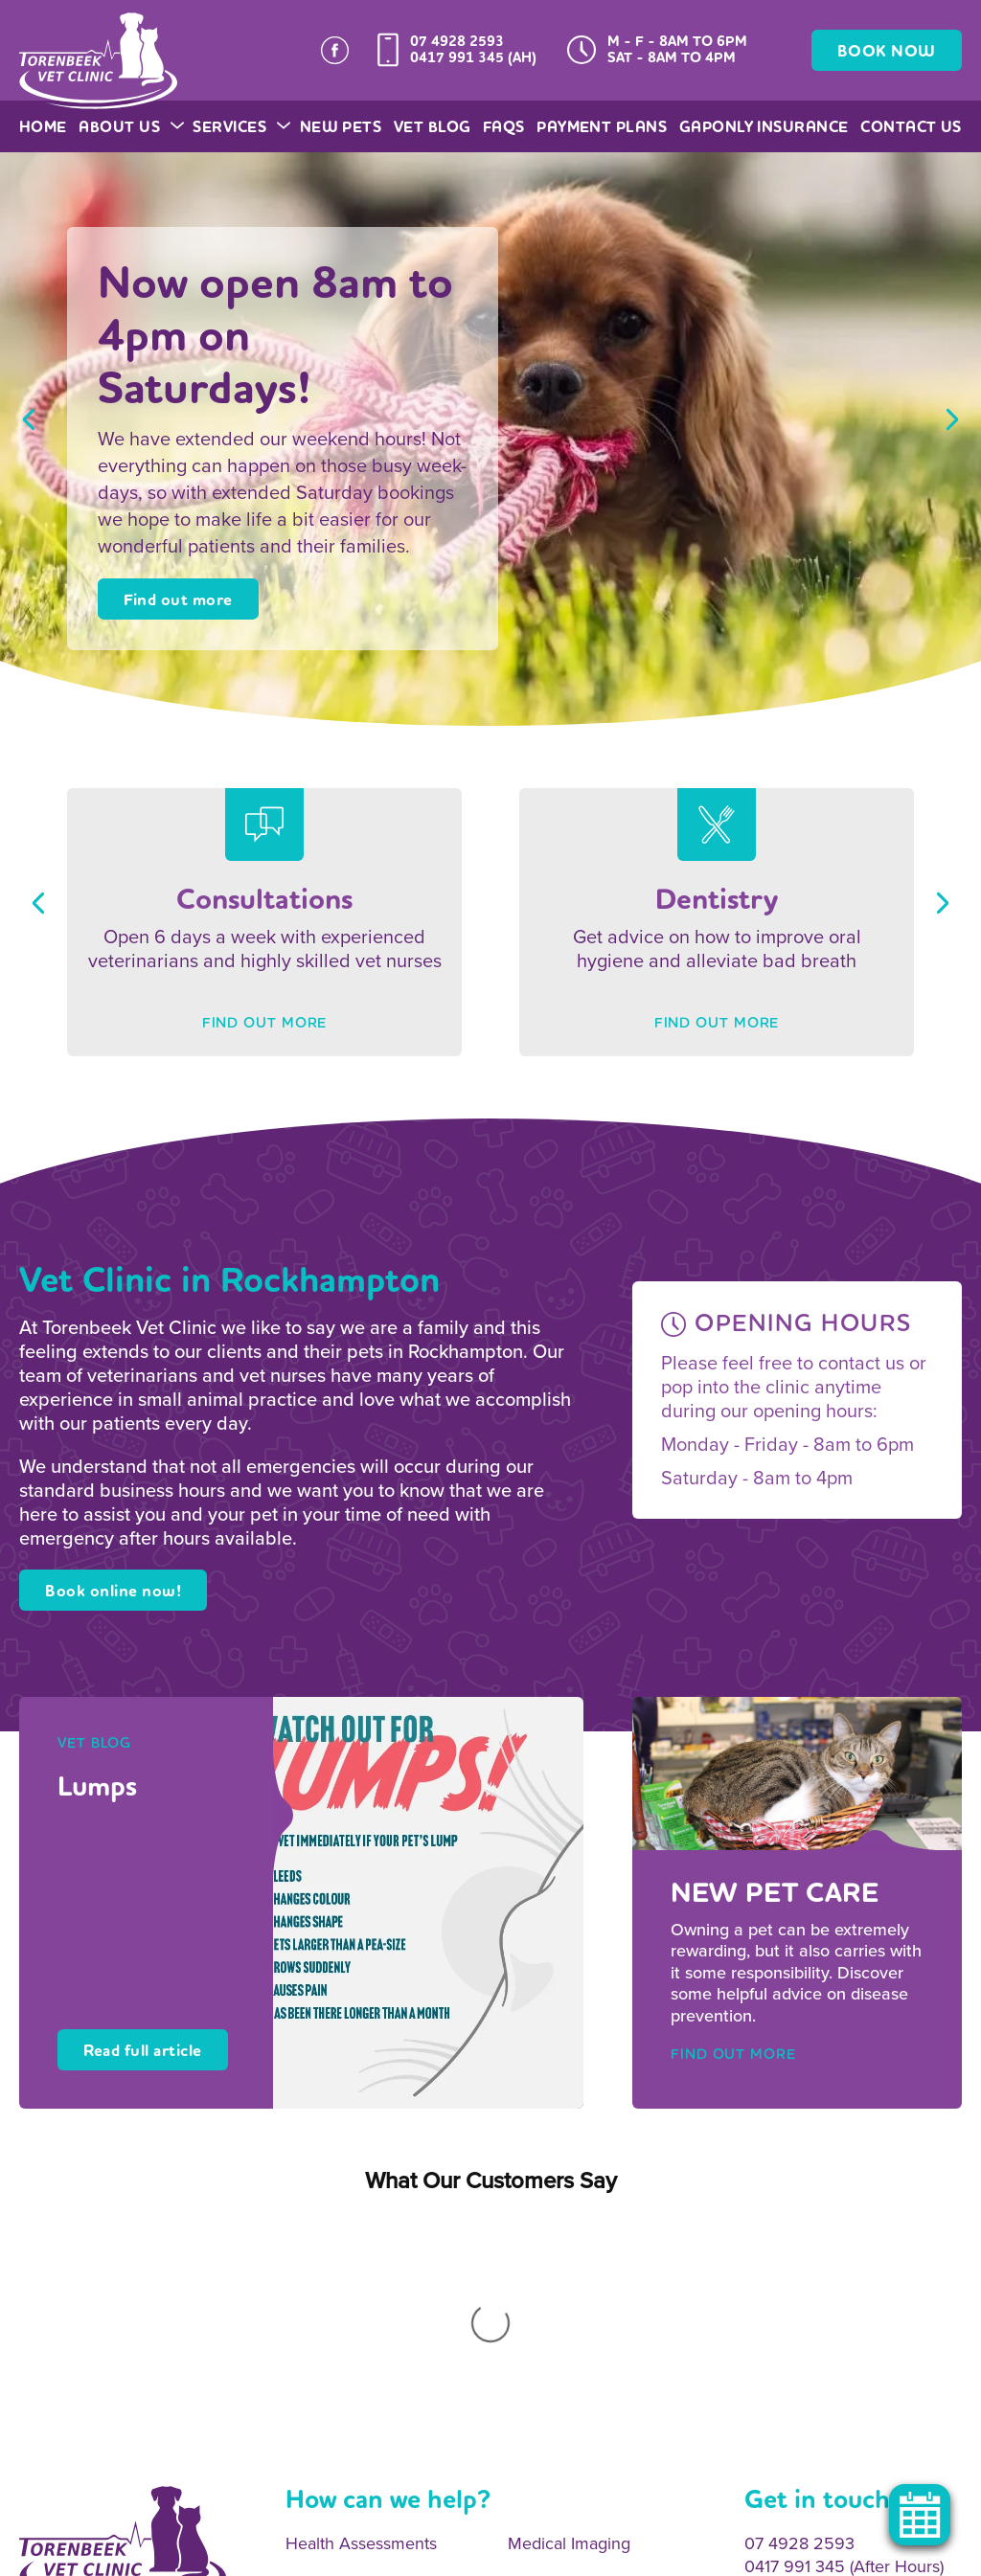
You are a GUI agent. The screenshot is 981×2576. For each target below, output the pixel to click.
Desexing (320, 2369)
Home (43, 127)
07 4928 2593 (457, 41)
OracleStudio (923, 2553)
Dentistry (541, 2330)
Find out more (178, 600)
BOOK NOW (886, 51)
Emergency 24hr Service (601, 2408)
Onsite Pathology (349, 2330)
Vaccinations (332, 2408)
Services (240, 127)
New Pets (341, 127)
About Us (130, 127)
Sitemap (234, 2553)
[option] (490, 438)
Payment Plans (601, 127)
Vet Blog (432, 127)
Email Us (777, 2351)
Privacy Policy (318, 2553)
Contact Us (911, 127)
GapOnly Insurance (764, 127)
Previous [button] (29, 419)
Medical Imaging (569, 2292)
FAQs (504, 127)
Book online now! (113, 1591)
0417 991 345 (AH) (473, 57)
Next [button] (952, 419)
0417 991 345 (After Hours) (844, 2313)
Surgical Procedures (583, 2369)
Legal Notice (415, 2553)
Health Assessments (361, 2292)
